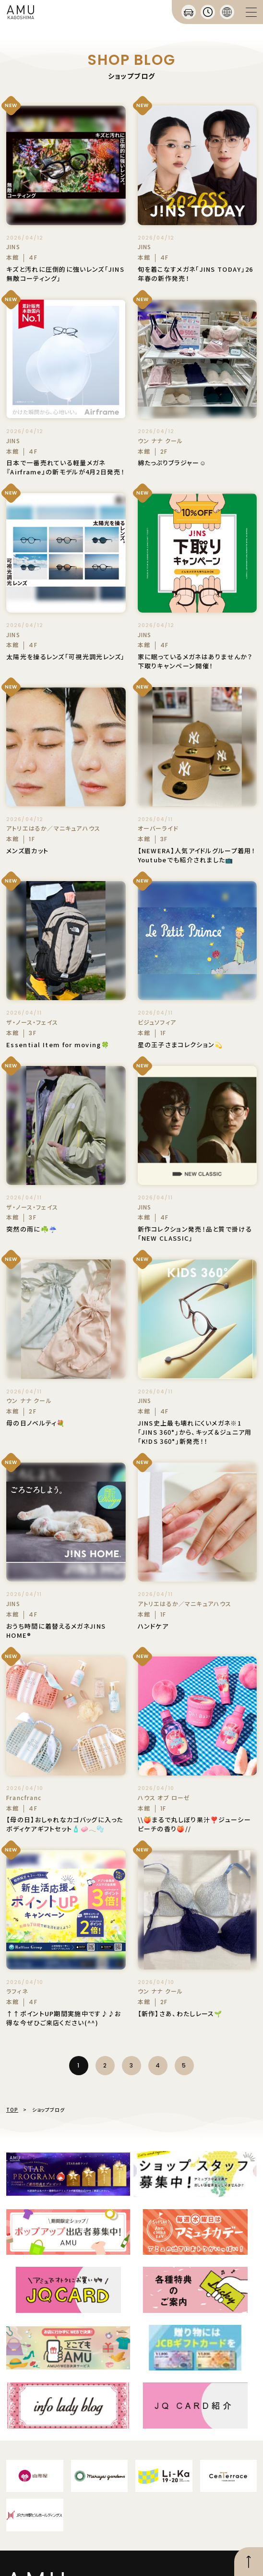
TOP (12, 2109)
